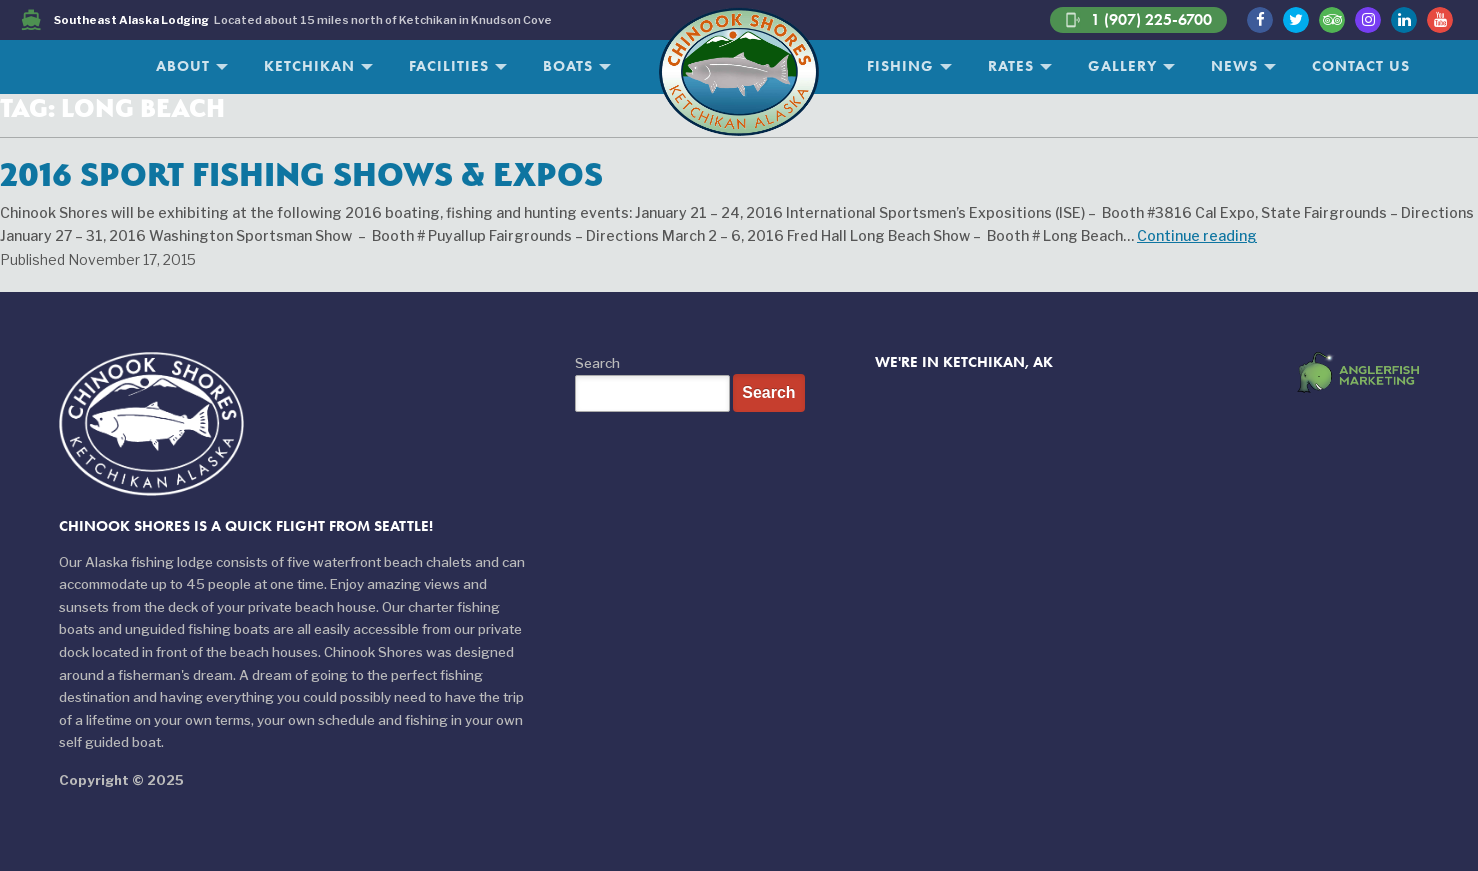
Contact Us (1361, 66)
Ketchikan (309, 66)
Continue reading (1197, 235)
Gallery (1122, 66)
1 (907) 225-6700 (1138, 20)
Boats (568, 66)
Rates (1011, 66)
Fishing (900, 66)
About (183, 66)
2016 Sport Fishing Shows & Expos (301, 174)
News (1234, 66)
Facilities (449, 66)
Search (597, 363)
